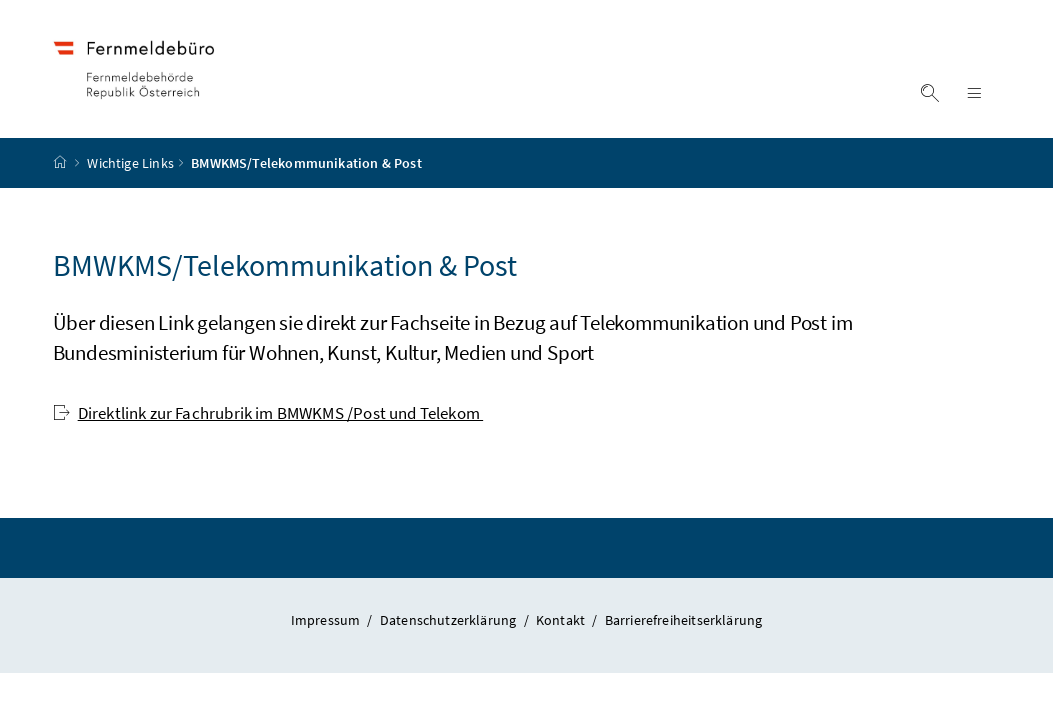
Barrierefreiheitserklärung (684, 620)
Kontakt (562, 620)
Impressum (327, 620)
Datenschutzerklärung (450, 620)
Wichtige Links (130, 163)
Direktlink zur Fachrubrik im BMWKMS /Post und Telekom (268, 413)
